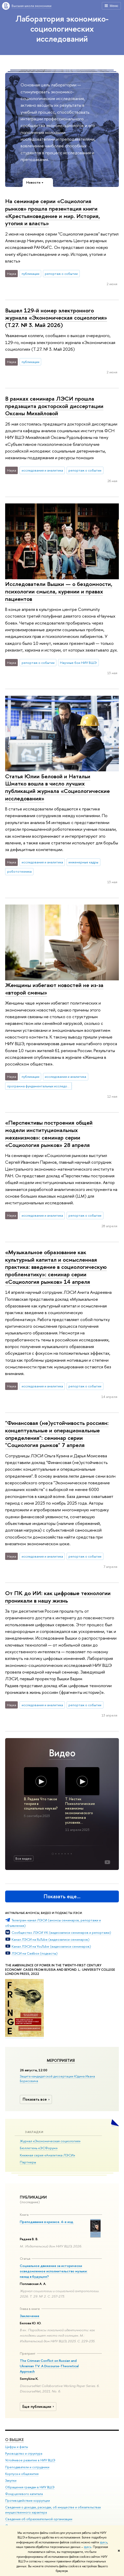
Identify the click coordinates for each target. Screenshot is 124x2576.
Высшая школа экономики (31, 5)
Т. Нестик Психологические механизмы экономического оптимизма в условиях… (80, 1811)
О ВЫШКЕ (14, 2439)
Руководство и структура (23, 2453)
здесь (103, 2542)
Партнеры (28, 2162)
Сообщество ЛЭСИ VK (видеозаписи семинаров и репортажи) (61, 1932)
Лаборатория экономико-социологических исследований (62, 28)
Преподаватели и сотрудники (27, 2467)
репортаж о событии (61, 273)
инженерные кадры (83, 862)
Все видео (23, 1858)
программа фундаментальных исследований (39, 1086)
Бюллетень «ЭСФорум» (39, 2148)
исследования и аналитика (42, 470)
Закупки (10, 2480)
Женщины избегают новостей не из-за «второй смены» (54, 988)
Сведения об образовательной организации (38, 2519)
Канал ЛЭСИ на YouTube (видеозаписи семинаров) (51, 1946)
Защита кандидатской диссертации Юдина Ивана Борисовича (57, 2078)
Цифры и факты (16, 2447)
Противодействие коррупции (27, 2500)
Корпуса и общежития (22, 2473)
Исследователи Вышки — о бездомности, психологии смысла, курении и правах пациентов (58, 591)
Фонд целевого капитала (24, 2494)
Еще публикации (38, 2406)
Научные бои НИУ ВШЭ (78, 662)
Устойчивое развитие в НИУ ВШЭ (30, 2460)
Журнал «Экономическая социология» (50, 2141)
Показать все (37, 2099)
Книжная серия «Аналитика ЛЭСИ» (47, 2155)
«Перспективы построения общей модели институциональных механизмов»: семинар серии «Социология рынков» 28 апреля (49, 1134)
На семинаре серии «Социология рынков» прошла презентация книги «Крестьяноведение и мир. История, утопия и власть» (52, 212)
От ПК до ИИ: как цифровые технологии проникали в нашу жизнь (58, 1596)
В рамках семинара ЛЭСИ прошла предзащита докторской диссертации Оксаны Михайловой (54, 406)
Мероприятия (61, 2060)
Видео (62, 1752)
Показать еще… (62, 1896)
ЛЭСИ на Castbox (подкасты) (35, 1953)
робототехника (19, 871)
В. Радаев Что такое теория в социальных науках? (40, 1804)
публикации (30, 273)
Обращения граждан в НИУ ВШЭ (30, 2487)
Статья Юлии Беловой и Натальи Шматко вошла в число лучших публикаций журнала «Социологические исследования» (57, 787)
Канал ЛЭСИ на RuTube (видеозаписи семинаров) (51, 1939)
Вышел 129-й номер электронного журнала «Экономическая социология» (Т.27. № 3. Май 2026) (56, 317)
